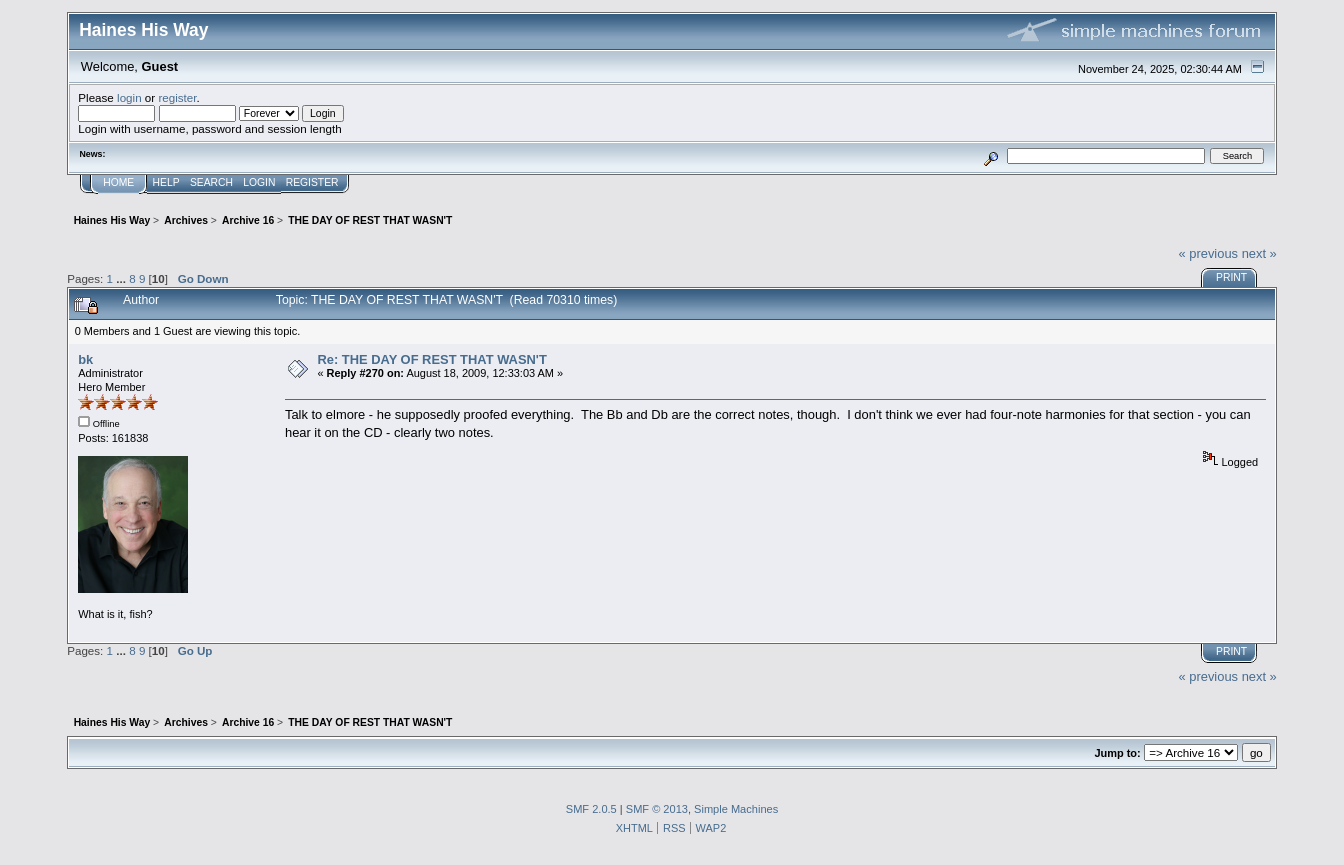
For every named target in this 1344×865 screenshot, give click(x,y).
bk (85, 359)
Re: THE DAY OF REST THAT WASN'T (431, 359)
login (129, 97)
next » (1259, 253)
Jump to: (1117, 753)
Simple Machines (736, 809)
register (177, 97)
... (122, 278)
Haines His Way (143, 30)
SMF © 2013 (657, 809)
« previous (1208, 253)
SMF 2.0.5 (591, 809)
